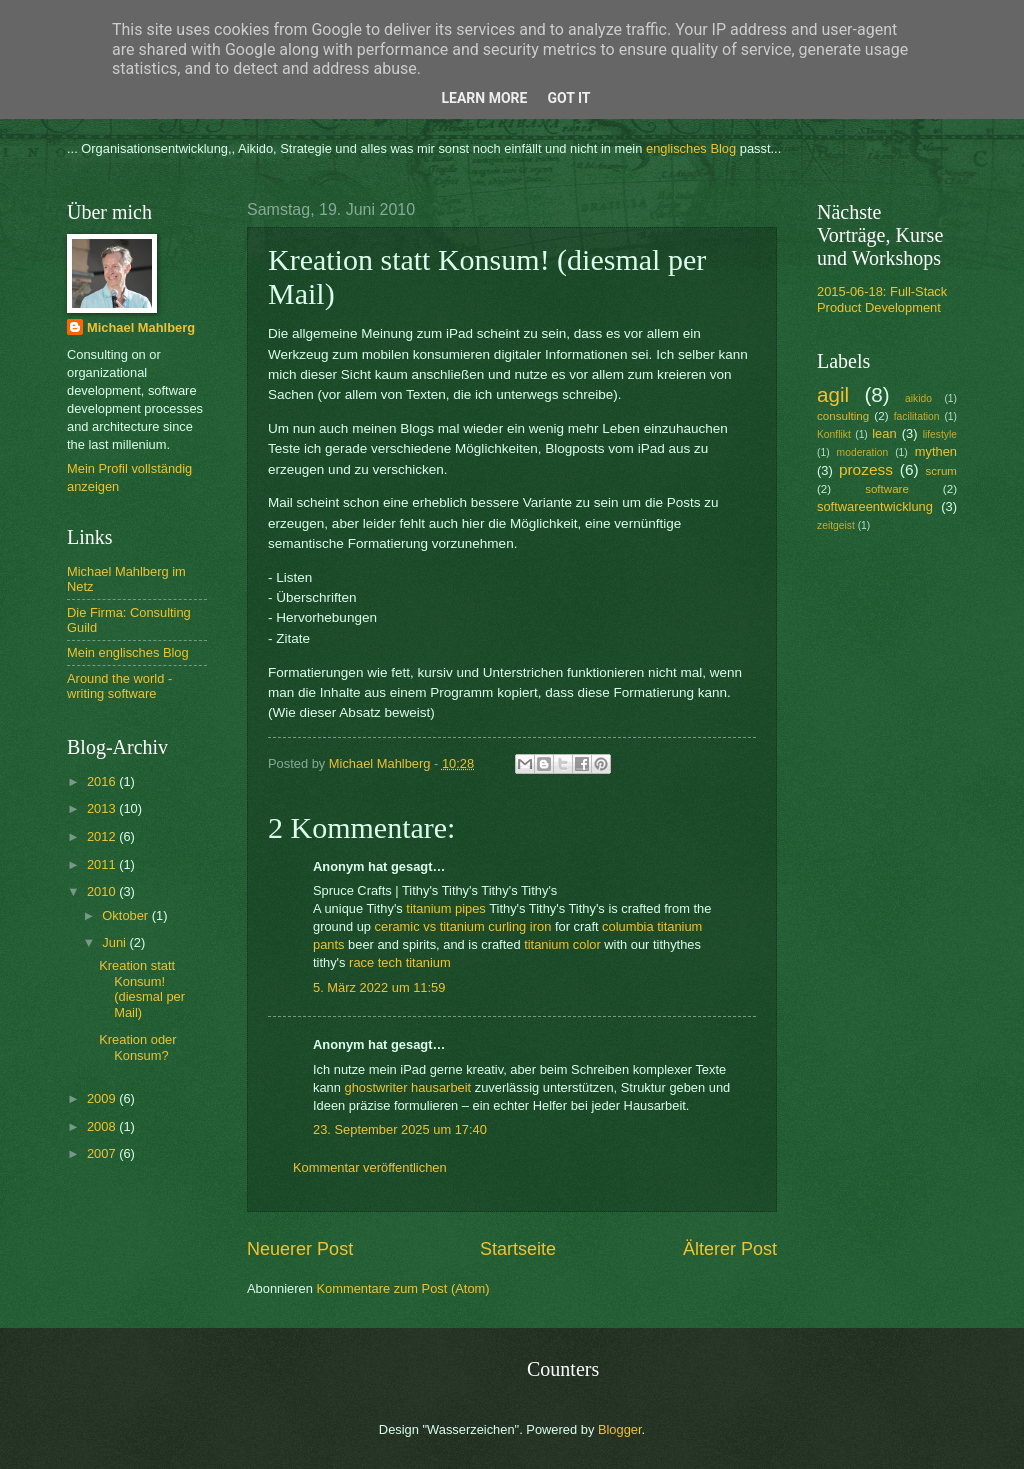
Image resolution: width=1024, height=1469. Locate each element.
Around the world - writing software (119, 686)
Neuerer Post (300, 1249)
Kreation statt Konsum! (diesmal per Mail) (142, 988)
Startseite (518, 1249)
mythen (936, 451)
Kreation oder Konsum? (137, 1047)
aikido (918, 398)
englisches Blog (691, 148)
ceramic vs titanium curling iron (463, 926)
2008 (103, 1126)
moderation (863, 452)
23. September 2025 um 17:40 (400, 1129)
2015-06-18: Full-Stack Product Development (882, 299)
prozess (866, 469)
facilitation (917, 416)
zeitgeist (836, 525)
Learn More (484, 98)
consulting (843, 416)
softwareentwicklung (875, 506)
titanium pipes (445, 908)
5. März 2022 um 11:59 (379, 987)
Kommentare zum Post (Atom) (402, 1288)
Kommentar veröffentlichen (370, 1167)
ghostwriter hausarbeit (408, 1087)
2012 (103, 836)
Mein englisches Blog (128, 652)
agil (833, 394)
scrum (941, 471)
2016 (103, 781)
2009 (103, 1098)
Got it (568, 98)
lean (884, 433)
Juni (115, 942)
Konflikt (834, 434)
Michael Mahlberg (141, 327)
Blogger (620, 1429)
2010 (103, 891)
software (887, 489)
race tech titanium (400, 962)
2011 (103, 864)
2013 (103, 808)
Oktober (126, 915)
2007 (103, 1153)
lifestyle (940, 434)
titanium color (562, 944)
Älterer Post (730, 1249)
